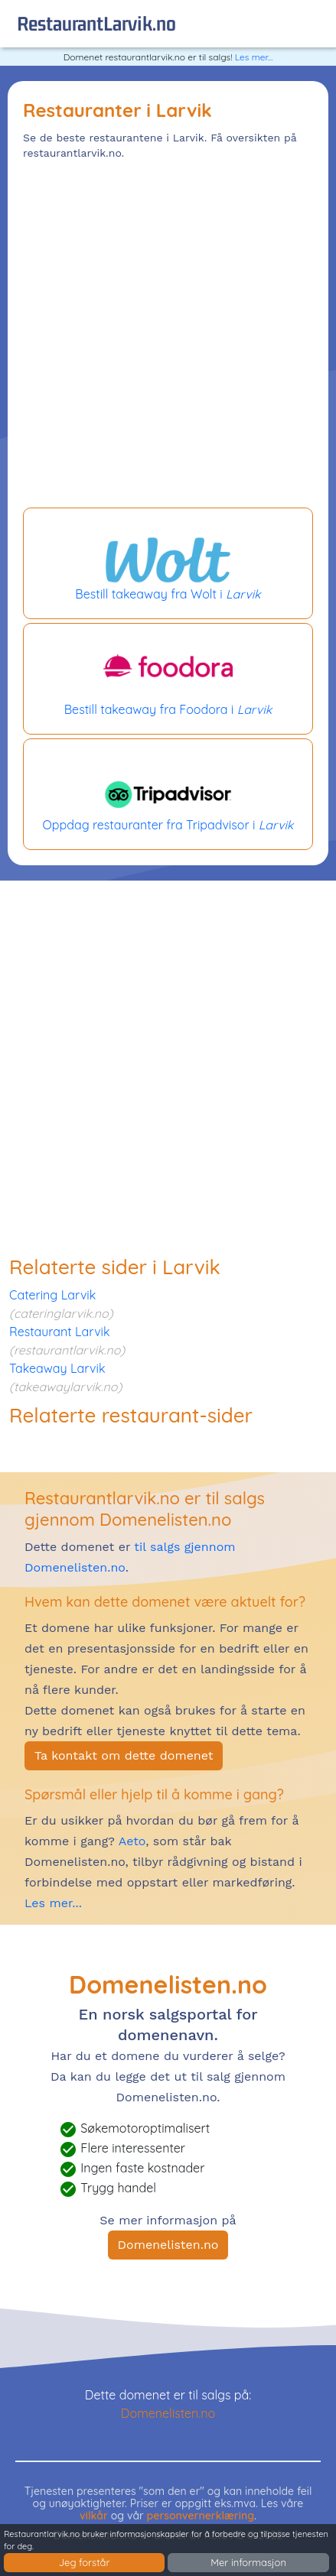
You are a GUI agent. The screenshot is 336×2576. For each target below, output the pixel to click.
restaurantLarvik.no (96, 23)
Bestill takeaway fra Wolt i (168, 563)
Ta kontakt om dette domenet (123, 1755)
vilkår (94, 2515)
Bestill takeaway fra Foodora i (168, 679)
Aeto (130, 1841)
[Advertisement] (168, 336)
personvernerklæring (201, 2515)
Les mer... (254, 57)
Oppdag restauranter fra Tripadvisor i (168, 794)
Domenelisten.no (168, 2244)
